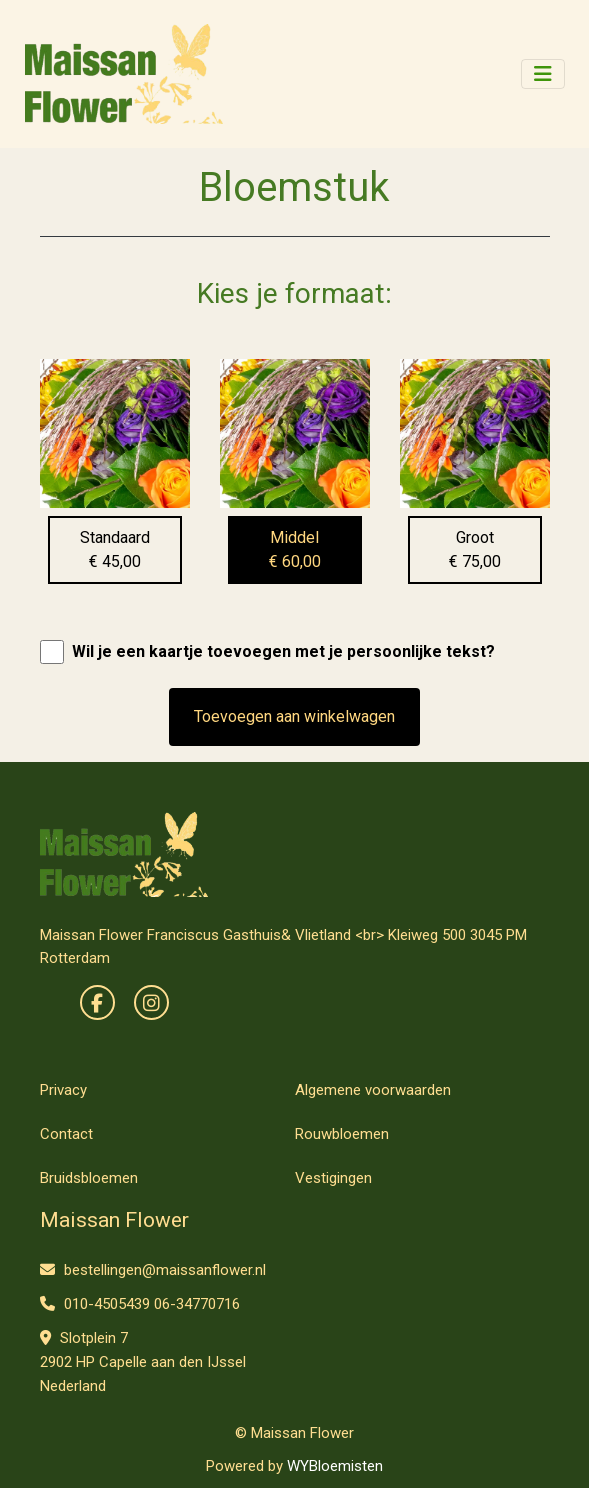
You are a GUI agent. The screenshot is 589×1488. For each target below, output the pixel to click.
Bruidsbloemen (89, 1178)
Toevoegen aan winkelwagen (294, 716)
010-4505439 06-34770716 (140, 1304)
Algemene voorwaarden (373, 1090)
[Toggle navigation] (543, 74)
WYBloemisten (335, 1466)
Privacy (63, 1090)
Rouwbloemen (342, 1134)
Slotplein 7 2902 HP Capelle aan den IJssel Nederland (143, 1362)
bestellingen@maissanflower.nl (153, 1270)
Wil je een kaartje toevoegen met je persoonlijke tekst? (283, 651)
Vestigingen (333, 1178)
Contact (66, 1134)
